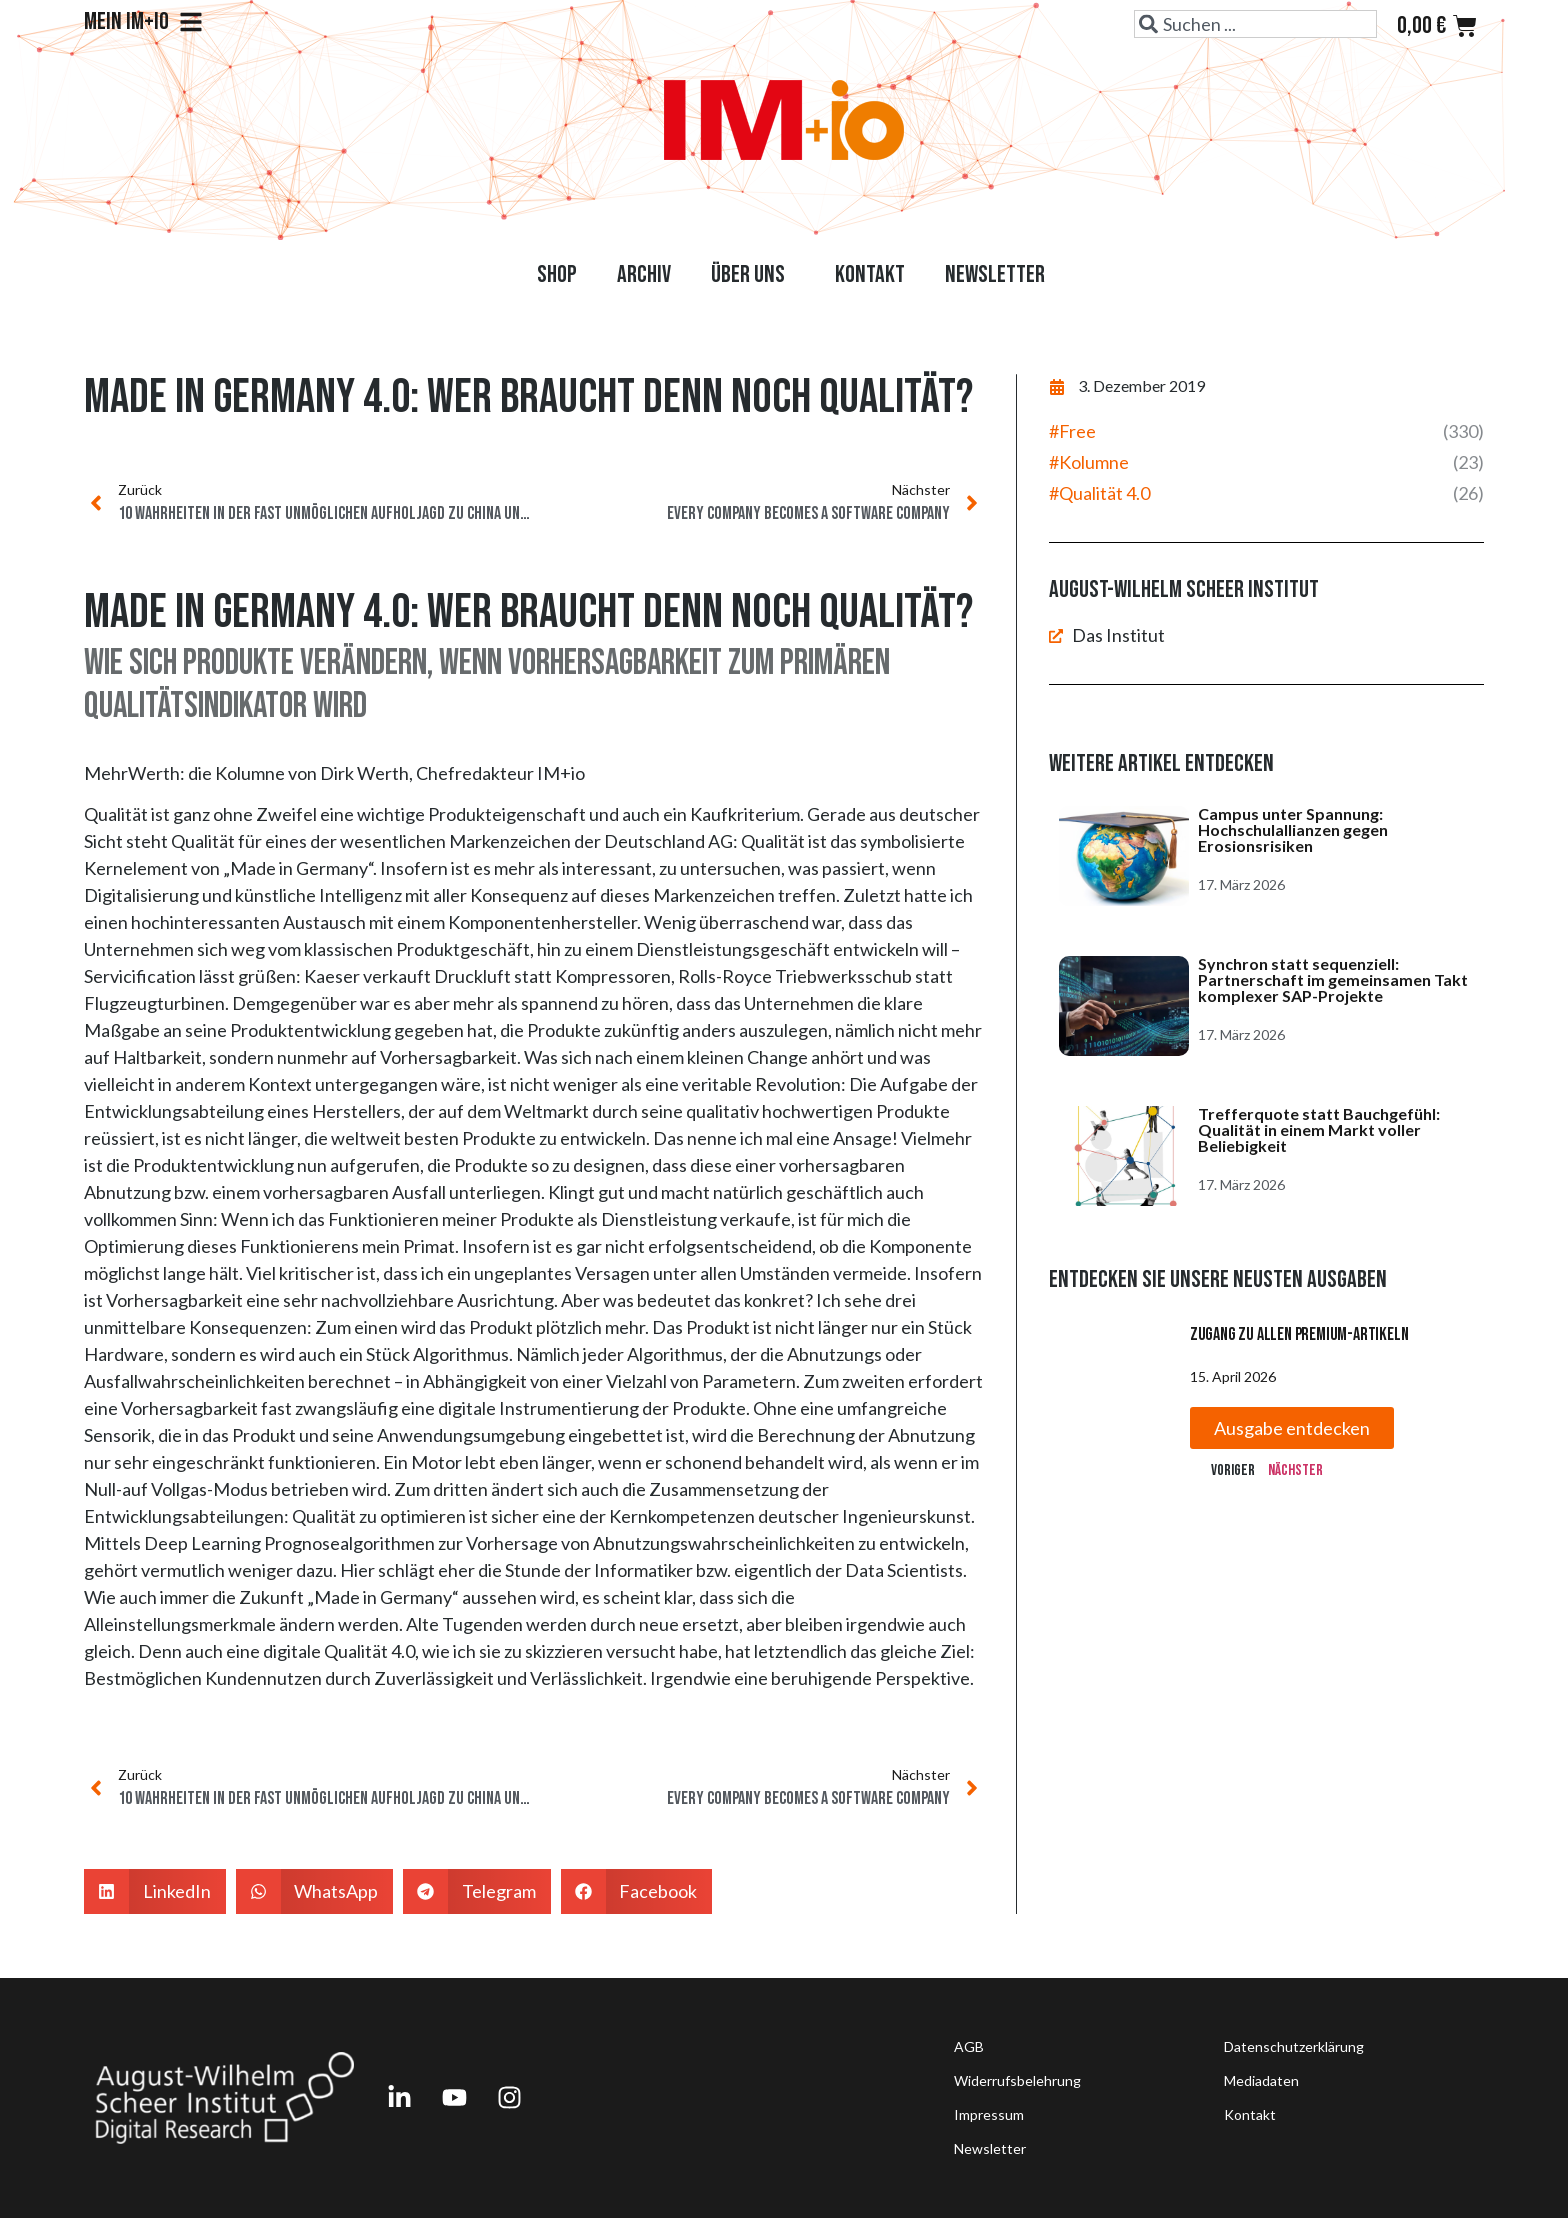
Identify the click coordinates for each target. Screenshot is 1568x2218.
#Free (1072, 431)
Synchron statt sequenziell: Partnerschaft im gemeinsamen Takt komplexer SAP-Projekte (1333, 979)
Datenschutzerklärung (1294, 2046)
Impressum (989, 2114)
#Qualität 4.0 (1099, 493)
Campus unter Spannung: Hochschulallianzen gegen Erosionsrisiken (1293, 829)
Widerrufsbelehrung (1017, 2080)
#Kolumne (1089, 462)
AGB (969, 2046)
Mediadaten (1261, 2080)
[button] (155, 1891)
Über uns (753, 274)
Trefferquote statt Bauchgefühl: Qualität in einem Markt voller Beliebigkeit (1319, 1129)
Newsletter (995, 274)
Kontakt (870, 274)
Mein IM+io (143, 22)
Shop (557, 274)
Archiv (644, 274)
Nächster (1295, 1470)
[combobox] (1255, 24)
